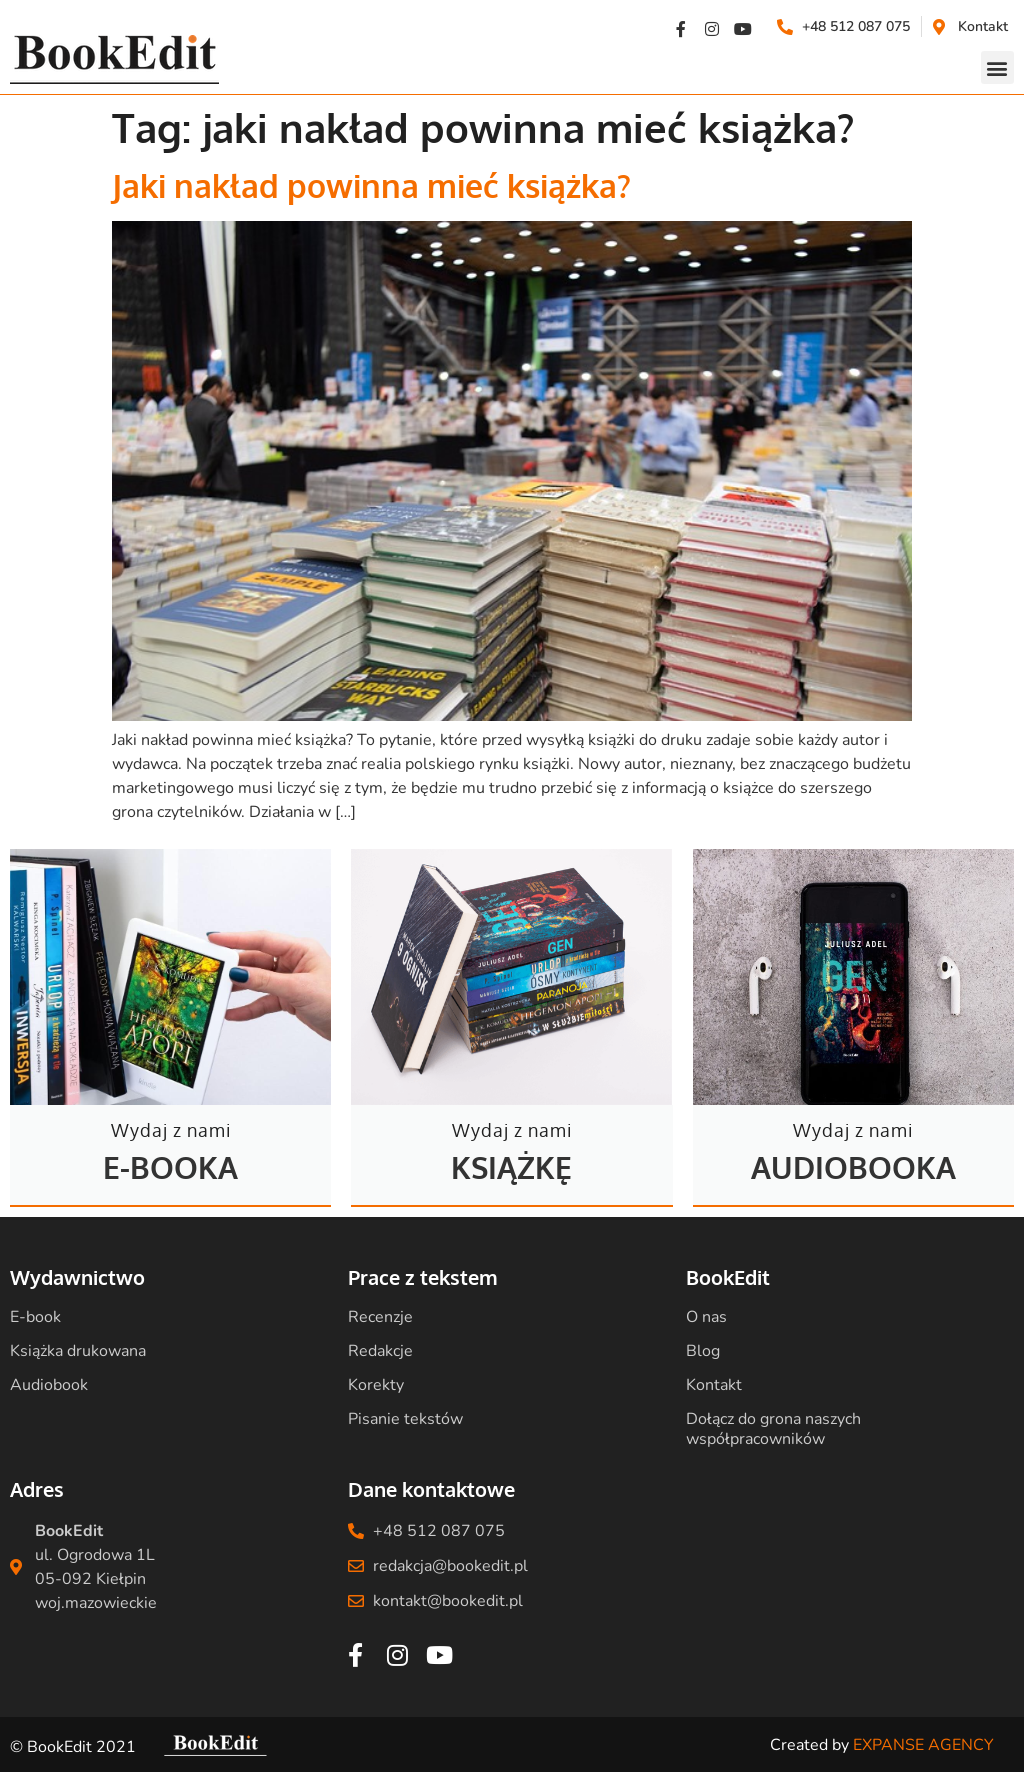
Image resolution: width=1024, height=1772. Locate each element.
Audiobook (49, 1385)
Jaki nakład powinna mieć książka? (371, 185)
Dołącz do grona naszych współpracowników (773, 1429)
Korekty (376, 1385)
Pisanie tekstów (405, 1419)
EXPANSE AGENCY (923, 1745)
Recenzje (380, 1317)
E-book (35, 1317)
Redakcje (380, 1351)
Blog (703, 1351)
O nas (706, 1317)
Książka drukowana (78, 1351)
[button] (997, 67)
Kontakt (714, 1385)
